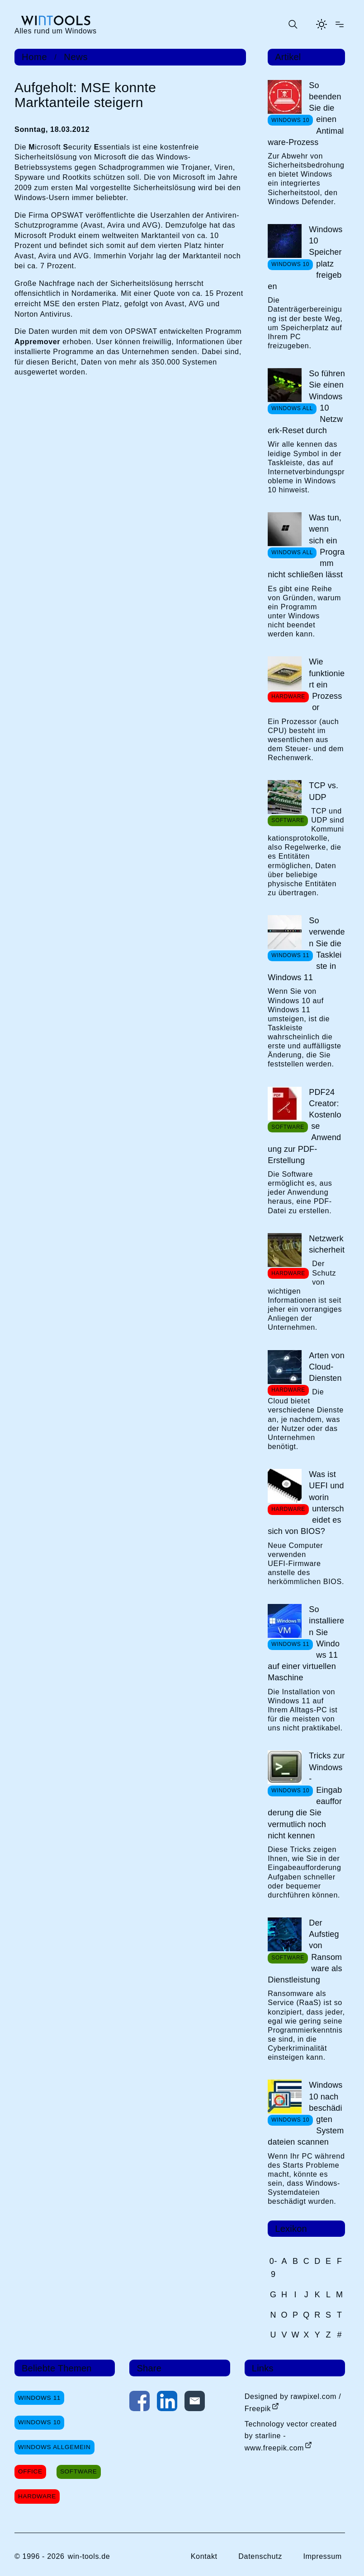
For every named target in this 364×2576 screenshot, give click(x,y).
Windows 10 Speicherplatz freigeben (305, 258)
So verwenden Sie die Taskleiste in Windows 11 (306, 949)
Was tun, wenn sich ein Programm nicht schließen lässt (306, 546)
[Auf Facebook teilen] (139, 2403)
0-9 (273, 2268)
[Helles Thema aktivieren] (321, 24)
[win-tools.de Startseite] (55, 24)
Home (34, 57)
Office (30, 2471)
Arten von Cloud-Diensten (327, 1367)
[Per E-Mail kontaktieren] (194, 2403)
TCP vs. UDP (323, 791)
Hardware (37, 2496)
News (76, 57)
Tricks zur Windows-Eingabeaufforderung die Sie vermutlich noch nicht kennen (306, 1795)
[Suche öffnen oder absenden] (293, 24)
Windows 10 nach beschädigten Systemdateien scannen (306, 2113)
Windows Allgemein (54, 2447)
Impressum (322, 2556)
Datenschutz (260, 2556)
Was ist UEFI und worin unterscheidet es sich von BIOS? (306, 1503)
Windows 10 (39, 2422)
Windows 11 (39, 2397)
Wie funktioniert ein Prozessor (327, 684)
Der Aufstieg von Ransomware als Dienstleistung (305, 1951)
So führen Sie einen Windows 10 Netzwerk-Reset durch (306, 402)
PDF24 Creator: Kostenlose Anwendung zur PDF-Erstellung (304, 1126)
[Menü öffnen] (339, 24)
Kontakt (204, 2556)
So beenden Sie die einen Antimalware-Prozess (306, 114)
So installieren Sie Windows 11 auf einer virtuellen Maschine (306, 1643)
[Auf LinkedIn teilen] (167, 2403)
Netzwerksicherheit (327, 1244)
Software (78, 2471)
